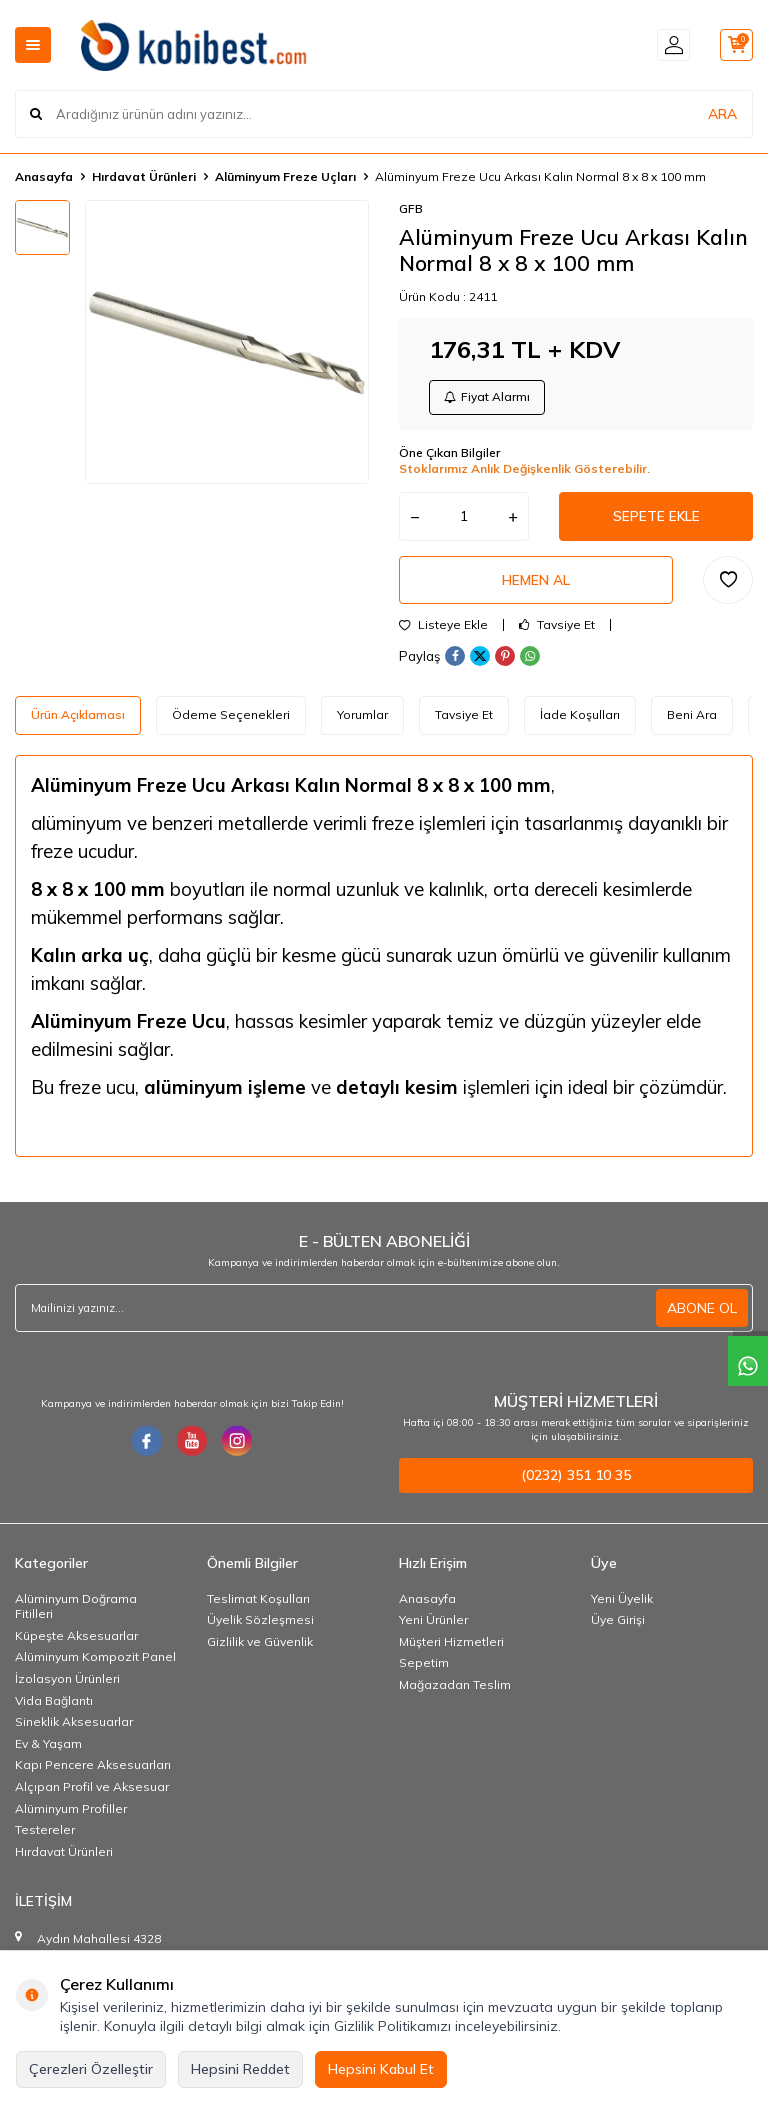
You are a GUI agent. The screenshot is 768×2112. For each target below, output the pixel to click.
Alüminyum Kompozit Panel (95, 1660)
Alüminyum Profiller (71, 1812)
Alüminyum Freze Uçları (285, 176)
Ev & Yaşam (48, 1747)
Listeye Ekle (443, 630)
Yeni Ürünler (433, 1623)
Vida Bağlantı (54, 1704)
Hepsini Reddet (240, 2069)
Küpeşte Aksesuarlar (76, 1639)
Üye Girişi (618, 1623)
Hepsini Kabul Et (381, 2069)
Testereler (45, 1833)
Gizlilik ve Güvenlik (260, 1645)
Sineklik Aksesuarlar (74, 1725)
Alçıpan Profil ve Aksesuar (92, 1790)
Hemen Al (536, 583)
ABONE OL (702, 1312)
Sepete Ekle (656, 518)
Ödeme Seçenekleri (231, 719)
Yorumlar (362, 719)
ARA (722, 114)
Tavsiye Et (557, 630)
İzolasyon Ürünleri (67, 1682)
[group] (227, 342)
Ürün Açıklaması (78, 719)
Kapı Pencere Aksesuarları (93, 1768)
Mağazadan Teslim (455, 1688)
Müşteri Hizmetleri (451, 1645)
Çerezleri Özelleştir (91, 2069)
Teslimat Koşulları (258, 1602)
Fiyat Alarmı (488, 397)
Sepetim (424, 1666)
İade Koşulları (580, 719)
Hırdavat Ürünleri (144, 176)
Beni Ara (692, 719)
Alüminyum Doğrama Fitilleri (76, 1610)
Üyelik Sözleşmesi (260, 1623)
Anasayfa (44, 176)
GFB (411, 208)
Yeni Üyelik (622, 1602)
